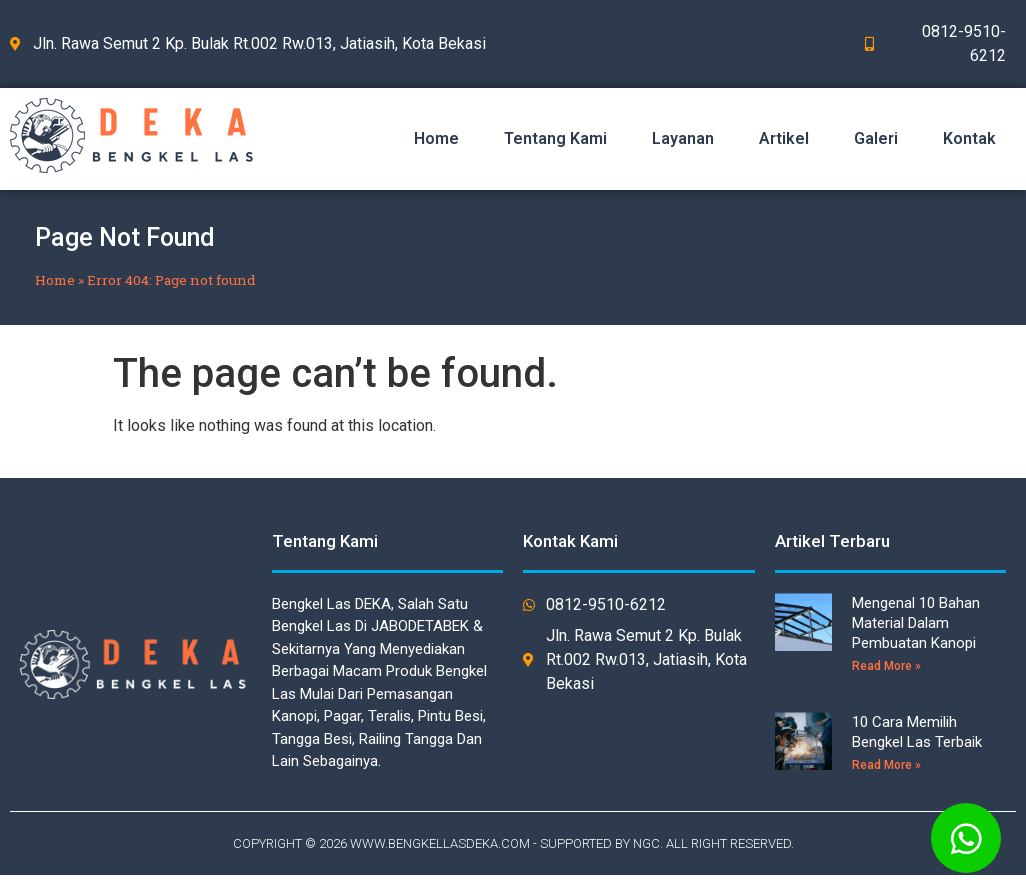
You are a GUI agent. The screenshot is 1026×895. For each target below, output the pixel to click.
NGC (646, 843)
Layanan (683, 138)
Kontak (969, 138)
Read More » (886, 666)
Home (436, 138)
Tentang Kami (555, 138)
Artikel (784, 138)
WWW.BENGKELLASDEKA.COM (440, 843)
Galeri (876, 138)
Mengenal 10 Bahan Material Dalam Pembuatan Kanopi (916, 623)
